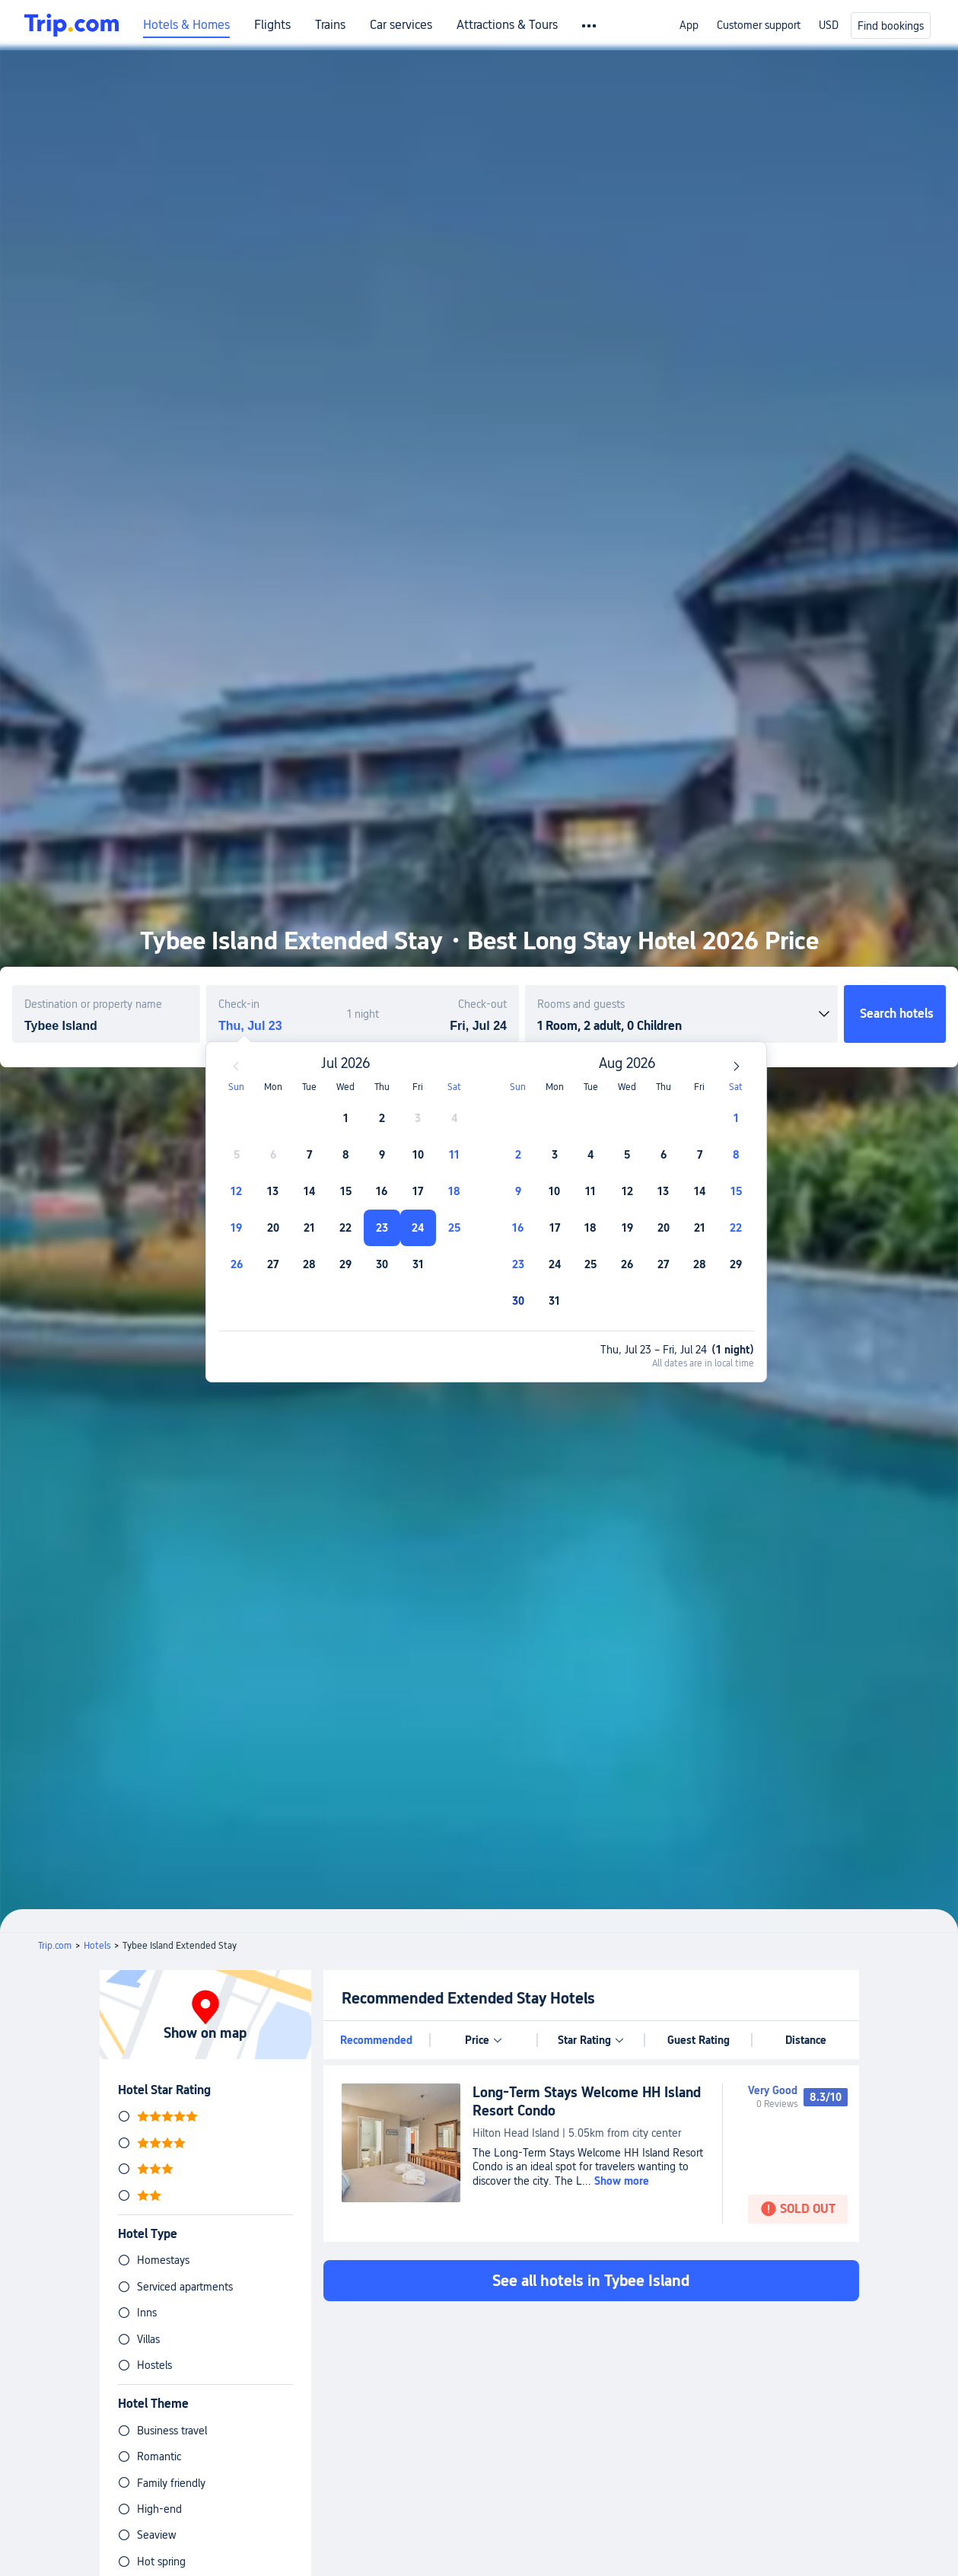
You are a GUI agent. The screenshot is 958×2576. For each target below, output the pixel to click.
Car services (401, 25)
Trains (330, 25)
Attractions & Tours (507, 25)
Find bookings (891, 26)
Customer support (758, 25)
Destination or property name (93, 1004)
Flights (272, 25)
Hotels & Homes (186, 25)
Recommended (376, 2040)
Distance (805, 2040)
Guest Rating (698, 2040)
